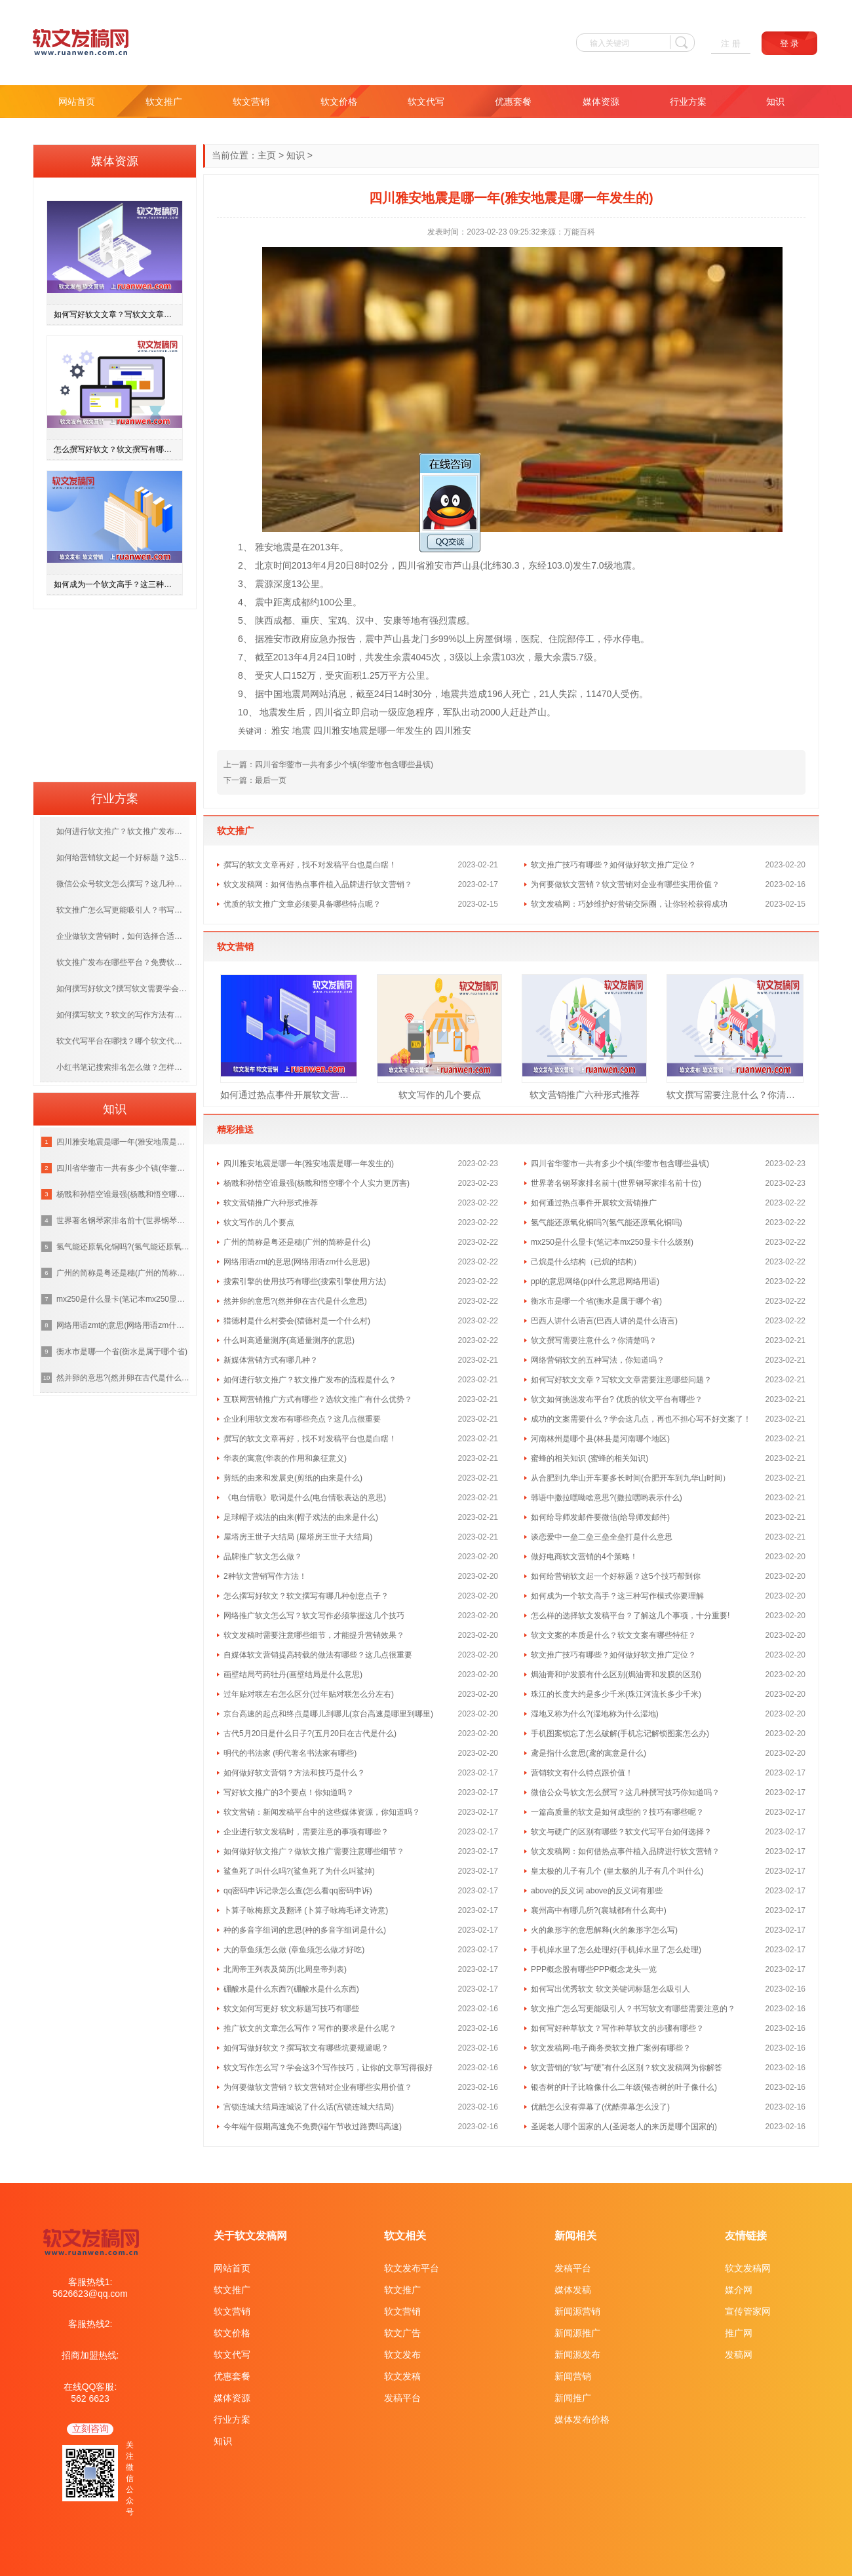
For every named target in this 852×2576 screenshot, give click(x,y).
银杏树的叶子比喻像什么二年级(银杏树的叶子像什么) (624, 2087)
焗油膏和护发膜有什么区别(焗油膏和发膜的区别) (616, 1674)
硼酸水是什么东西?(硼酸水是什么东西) (291, 1989)
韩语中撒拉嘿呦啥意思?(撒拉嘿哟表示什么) (606, 1497)
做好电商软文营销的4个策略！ (584, 1556)
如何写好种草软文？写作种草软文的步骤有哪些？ (617, 2028)
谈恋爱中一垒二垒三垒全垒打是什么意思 (601, 1537)
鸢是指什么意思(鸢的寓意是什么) (588, 1753)
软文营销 (251, 101)
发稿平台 (402, 2398)
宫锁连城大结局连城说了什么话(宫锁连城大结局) (308, 2107)
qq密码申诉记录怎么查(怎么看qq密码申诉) (297, 1890)
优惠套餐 (513, 101)
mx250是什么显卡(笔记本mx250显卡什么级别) (612, 1242)
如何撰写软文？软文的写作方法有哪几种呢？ (122, 1014)
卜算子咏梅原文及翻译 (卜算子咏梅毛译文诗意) (305, 1910)
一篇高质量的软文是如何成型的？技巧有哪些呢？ (617, 1812)
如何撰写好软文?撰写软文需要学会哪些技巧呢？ (122, 988)
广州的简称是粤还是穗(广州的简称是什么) (296, 1242)
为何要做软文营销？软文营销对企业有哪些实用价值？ (625, 884)
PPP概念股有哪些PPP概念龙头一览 (594, 1969)
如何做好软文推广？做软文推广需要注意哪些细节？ (313, 1851)
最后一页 (270, 780)
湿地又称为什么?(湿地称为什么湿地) (595, 1713)
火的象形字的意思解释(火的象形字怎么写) (604, 1930)
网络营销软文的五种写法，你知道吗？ (598, 1360)
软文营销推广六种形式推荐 (585, 1094)
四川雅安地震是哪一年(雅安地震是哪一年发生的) (308, 1163)
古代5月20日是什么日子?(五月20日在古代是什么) (310, 1733)
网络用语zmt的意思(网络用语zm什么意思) (296, 1261)
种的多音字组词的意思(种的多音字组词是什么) (304, 1930)
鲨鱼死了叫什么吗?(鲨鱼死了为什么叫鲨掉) (299, 1871)
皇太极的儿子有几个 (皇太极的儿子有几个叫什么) (617, 1871)
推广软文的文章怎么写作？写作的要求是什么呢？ (310, 2028)
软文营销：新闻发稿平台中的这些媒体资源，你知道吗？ (321, 1812)
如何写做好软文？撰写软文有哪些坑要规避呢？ (306, 2048)
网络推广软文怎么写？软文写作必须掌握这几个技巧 (313, 1615)
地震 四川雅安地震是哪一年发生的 (362, 730)
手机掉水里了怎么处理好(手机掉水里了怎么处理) (616, 1949)
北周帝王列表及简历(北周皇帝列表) (285, 1969)
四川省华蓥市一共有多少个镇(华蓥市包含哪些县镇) (344, 764)
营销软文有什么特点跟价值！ (582, 1772)
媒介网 (738, 2289)
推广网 (738, 2333)
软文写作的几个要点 (439, 1094)
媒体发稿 (572, 2289)
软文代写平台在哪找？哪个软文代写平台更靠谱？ (122, 1041)
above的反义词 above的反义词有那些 (597, 1890)
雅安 (264, 547)
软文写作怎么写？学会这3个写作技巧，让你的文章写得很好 (328, 2067)
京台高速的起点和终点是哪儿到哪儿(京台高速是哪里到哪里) (328, 1713)
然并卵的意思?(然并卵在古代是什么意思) (295, 1301)
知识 (775, 101)
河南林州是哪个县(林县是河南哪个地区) (600, 1438)
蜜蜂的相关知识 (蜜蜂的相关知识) (589, 1458)
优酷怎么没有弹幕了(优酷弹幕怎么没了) (600, 2107)
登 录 (790, 43)
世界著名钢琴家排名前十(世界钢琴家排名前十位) (616, 1183)
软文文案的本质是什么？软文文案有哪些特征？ (613, 1635)
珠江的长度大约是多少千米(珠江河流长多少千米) (616, 1694)
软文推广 (163, 101)
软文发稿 (402, 2376)
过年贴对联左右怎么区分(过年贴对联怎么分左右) (308, 1694)
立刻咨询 (90, 2428)
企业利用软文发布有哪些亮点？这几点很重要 (302, 1419)
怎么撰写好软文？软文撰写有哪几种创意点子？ (306, 1596)
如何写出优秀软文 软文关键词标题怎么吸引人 (610, 1989)
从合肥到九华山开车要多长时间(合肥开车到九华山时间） (630, 1478)
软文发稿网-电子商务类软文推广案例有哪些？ (611, 2048)
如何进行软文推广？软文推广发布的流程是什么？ (310, 1379)
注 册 (731, 43)
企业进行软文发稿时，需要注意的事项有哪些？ (306, 1831)
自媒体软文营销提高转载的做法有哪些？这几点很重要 (317, 1654)
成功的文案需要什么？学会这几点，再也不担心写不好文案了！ (641, 1419)
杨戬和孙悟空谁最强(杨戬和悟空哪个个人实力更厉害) (316, 1183)
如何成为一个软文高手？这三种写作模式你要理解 (617, 1596)
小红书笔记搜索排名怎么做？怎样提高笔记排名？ (122, 1067)
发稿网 (738, 2354)
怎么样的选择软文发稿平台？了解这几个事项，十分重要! (630, 1615)
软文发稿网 (748, 2268)
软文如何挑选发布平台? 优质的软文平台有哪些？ (617, 1399)
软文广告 (402, 2333)
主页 (267, 155)
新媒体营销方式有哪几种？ (270, 1360)
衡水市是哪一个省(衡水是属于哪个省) (596, 1301)
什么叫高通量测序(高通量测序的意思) (289, 1340)
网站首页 (76, 101)
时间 (282, 565)
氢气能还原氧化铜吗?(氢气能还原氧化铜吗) (606, 1222)
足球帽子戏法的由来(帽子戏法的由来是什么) (300, 1517)
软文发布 (402, 2354)
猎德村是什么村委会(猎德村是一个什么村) (296, 1320)
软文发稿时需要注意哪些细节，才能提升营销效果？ (313, 1635)
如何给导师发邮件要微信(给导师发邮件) (600, 1517)
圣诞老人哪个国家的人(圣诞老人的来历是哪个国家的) (624, 2126)
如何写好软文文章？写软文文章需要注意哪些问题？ (621, 1379)
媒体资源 (601, 101)
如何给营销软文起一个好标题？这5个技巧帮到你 (616, 1576)
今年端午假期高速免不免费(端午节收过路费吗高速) (312, 2126)
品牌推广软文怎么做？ (262, 1556)
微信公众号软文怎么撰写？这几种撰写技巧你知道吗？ (625, 1792)
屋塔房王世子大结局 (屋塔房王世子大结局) (297, 1537)
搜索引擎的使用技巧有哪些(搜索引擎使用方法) (304, 1281)
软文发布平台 (411, 2268)
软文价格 (338, 101)
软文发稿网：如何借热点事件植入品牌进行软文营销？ (317, 884)
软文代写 (426, 101)
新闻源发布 (577, 2354)
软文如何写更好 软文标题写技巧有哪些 (291, 2008)
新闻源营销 (577, 2311)
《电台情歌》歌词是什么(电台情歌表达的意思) (304, 1497)
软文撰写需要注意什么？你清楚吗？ (735, 1094)
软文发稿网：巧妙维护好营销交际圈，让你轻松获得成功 (629, 904)
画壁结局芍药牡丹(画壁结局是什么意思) (292, 1674)
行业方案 (688, 101)
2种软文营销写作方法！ (265, 1576)
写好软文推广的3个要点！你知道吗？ (288, 1792)
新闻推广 (572, 2398)
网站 (319, 694)
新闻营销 (572, 2376)
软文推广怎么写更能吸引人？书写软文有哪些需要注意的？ (633, 2008)
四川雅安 (453, 730)
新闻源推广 (577, 2333)
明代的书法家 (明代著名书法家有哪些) (290, 1753)
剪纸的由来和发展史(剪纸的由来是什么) (292, 1478)
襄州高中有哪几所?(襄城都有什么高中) (599, 1910)
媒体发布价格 (582, 2419)
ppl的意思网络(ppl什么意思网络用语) (595, 1281)
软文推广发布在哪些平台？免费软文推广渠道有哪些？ (122, 962)
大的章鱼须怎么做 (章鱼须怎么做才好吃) (293, 1949)
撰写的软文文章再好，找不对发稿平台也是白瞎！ (310, 864)
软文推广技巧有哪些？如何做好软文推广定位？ (613, 864)
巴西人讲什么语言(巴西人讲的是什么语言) (604, 1320)
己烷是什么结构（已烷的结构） (586, 1261)
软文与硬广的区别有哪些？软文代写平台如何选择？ (621, 1831)
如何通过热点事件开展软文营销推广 (288, 1094)
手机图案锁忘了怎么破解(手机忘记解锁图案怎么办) (620, 1733)
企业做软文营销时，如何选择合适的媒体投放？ (122, 936)
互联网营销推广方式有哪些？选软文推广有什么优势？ (317, 1399)
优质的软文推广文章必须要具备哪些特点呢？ (302, 904)
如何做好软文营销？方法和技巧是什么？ (294, 1772)
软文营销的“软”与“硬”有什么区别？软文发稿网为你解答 (626, 2067)
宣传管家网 (748, 2311)
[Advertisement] (115, 691)
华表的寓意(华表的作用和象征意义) (285, 1458)
